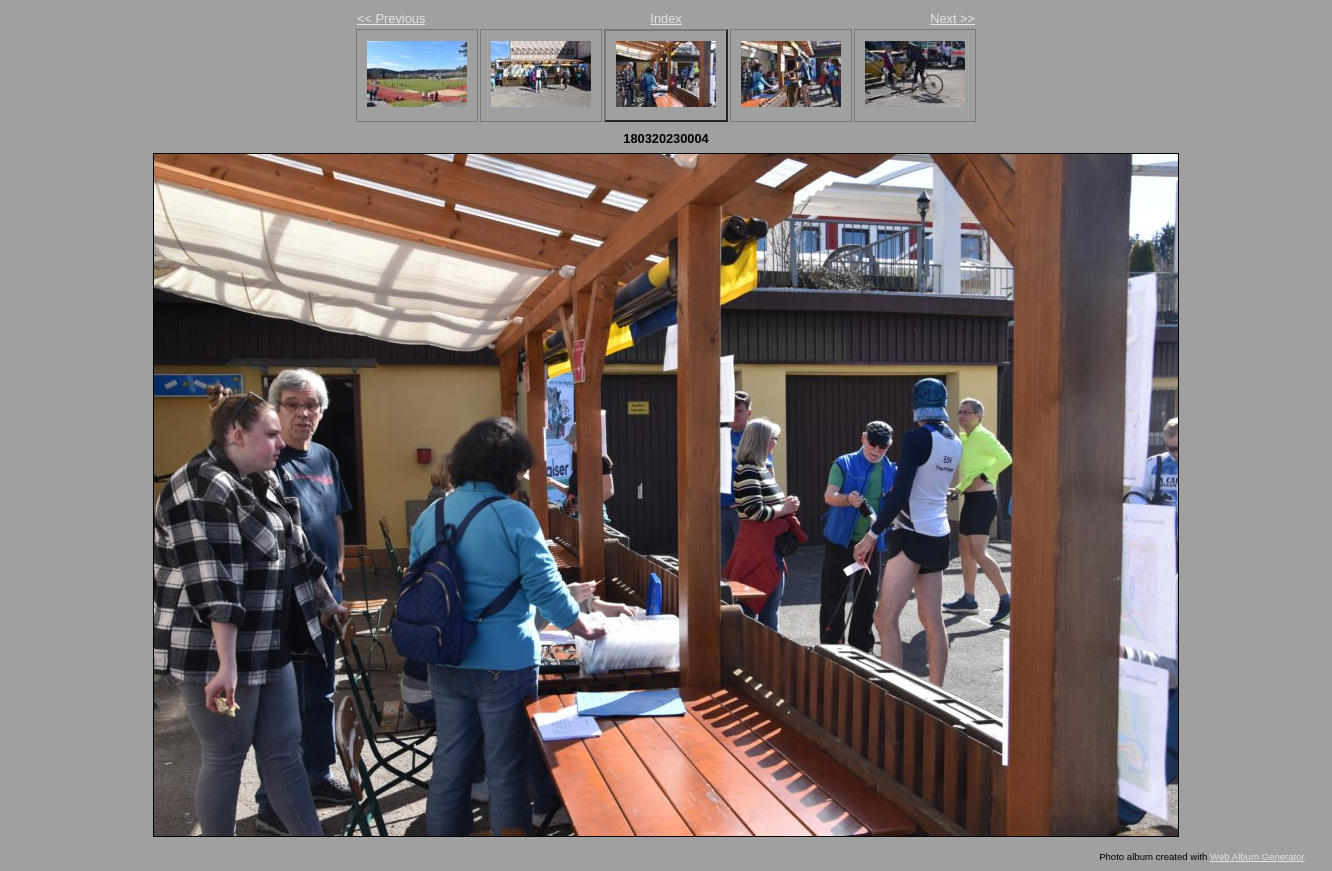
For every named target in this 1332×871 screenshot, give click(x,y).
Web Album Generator (1257, 856)
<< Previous (391, 18)
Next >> (952, 18)
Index (665, 18)
